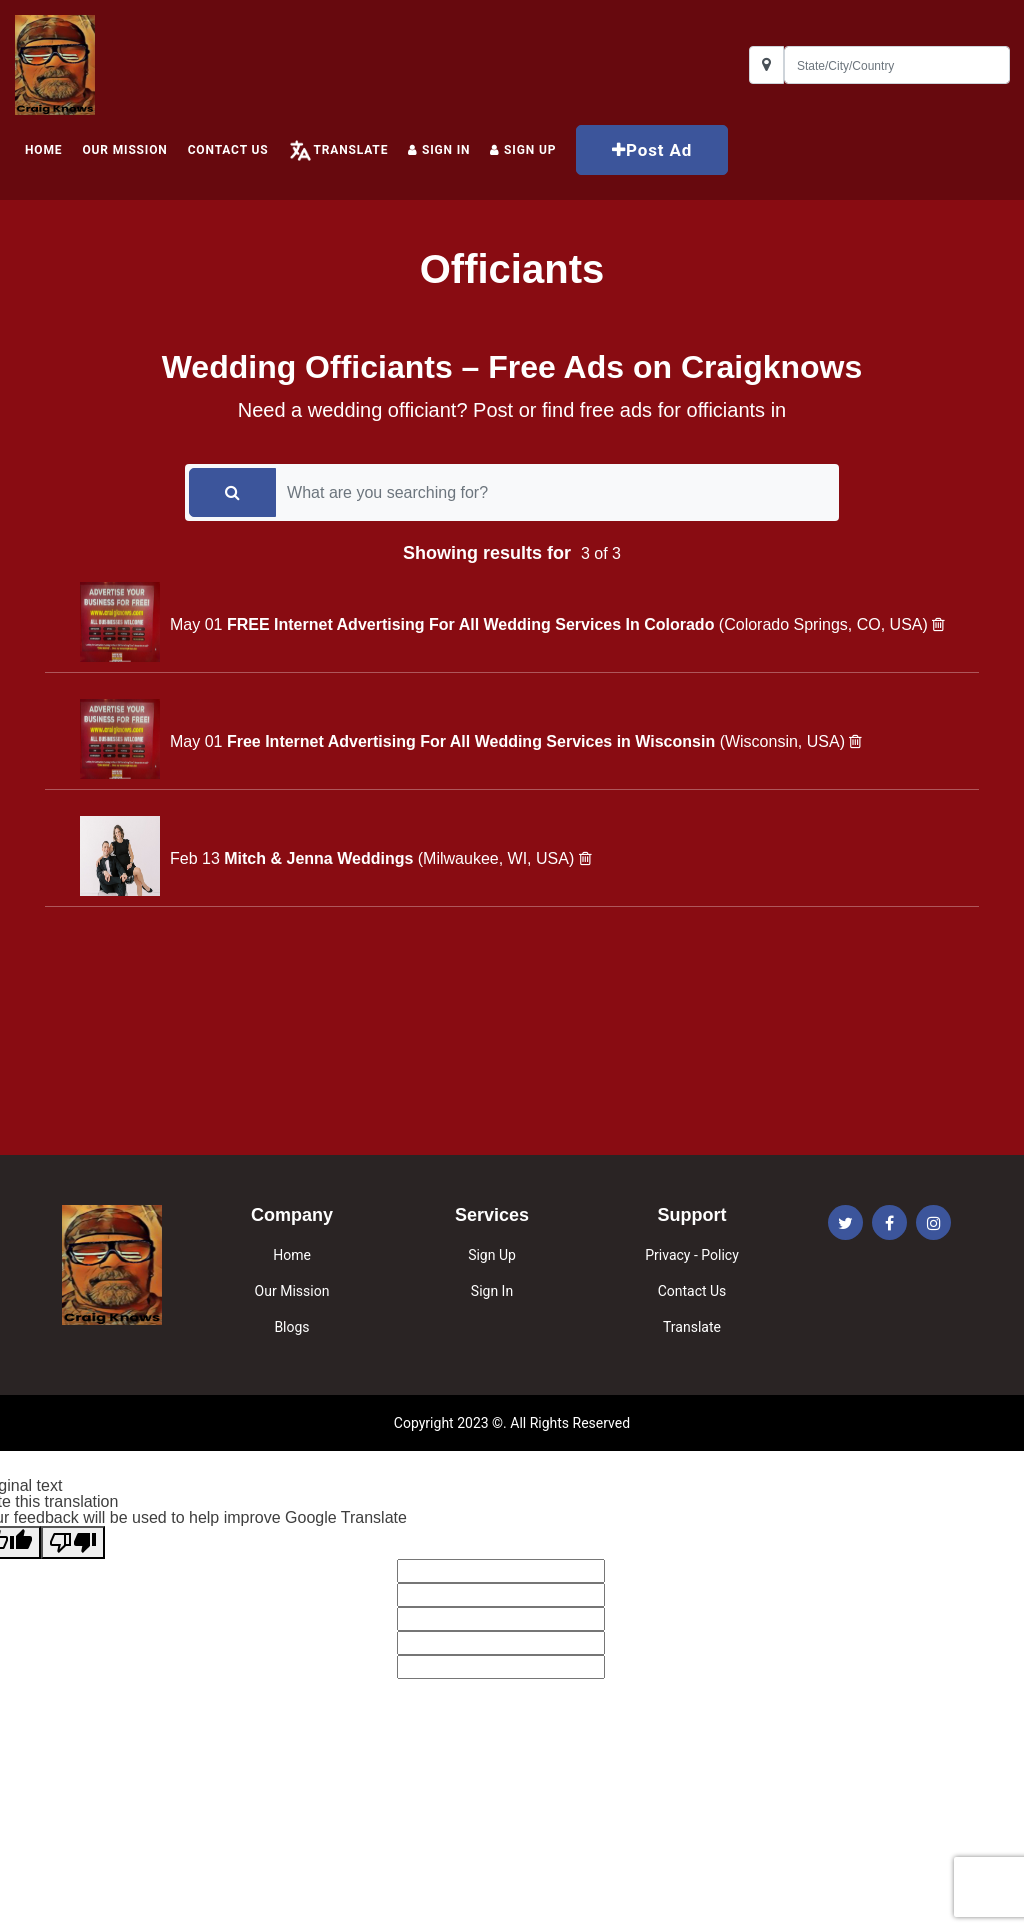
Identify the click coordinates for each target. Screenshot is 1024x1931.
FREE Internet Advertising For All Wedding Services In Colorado (473, 624)
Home (292, 1255)
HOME (43, 150)
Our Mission (124, 150)
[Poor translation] (73, 1542)
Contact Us (228, 150)
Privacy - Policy (692, 1255)
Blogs (291, 1327)
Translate (350, 150)
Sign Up (492, 1255)
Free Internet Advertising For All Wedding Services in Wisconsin (473, 741)
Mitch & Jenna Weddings (321, 858)
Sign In (439, 150)
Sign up (523, 150)
